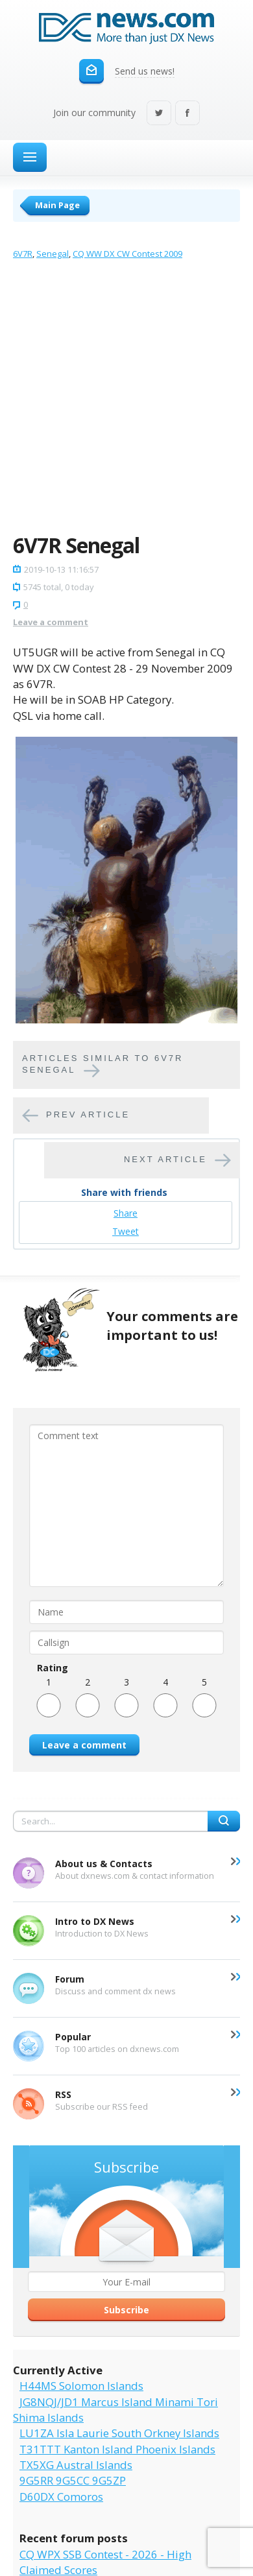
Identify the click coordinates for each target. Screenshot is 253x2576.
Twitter (159, 114)
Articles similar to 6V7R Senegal (103, 1064)
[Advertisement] (126, 399)
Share (126, 1213)
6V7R (22, 253)
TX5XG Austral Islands (75, 2464)
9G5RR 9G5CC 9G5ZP (72, 2480)
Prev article (88, 1115)
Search (224, 1821)
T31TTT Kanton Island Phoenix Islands (117, 2449)
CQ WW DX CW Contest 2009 (127, 253)
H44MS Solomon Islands (81, 2385)
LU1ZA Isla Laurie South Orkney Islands (119, 2433)
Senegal (52, 253)
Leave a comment (50, 622)
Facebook (187, 114)
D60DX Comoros (61, 2496)
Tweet (125, 1231)
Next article (165, 1160)
